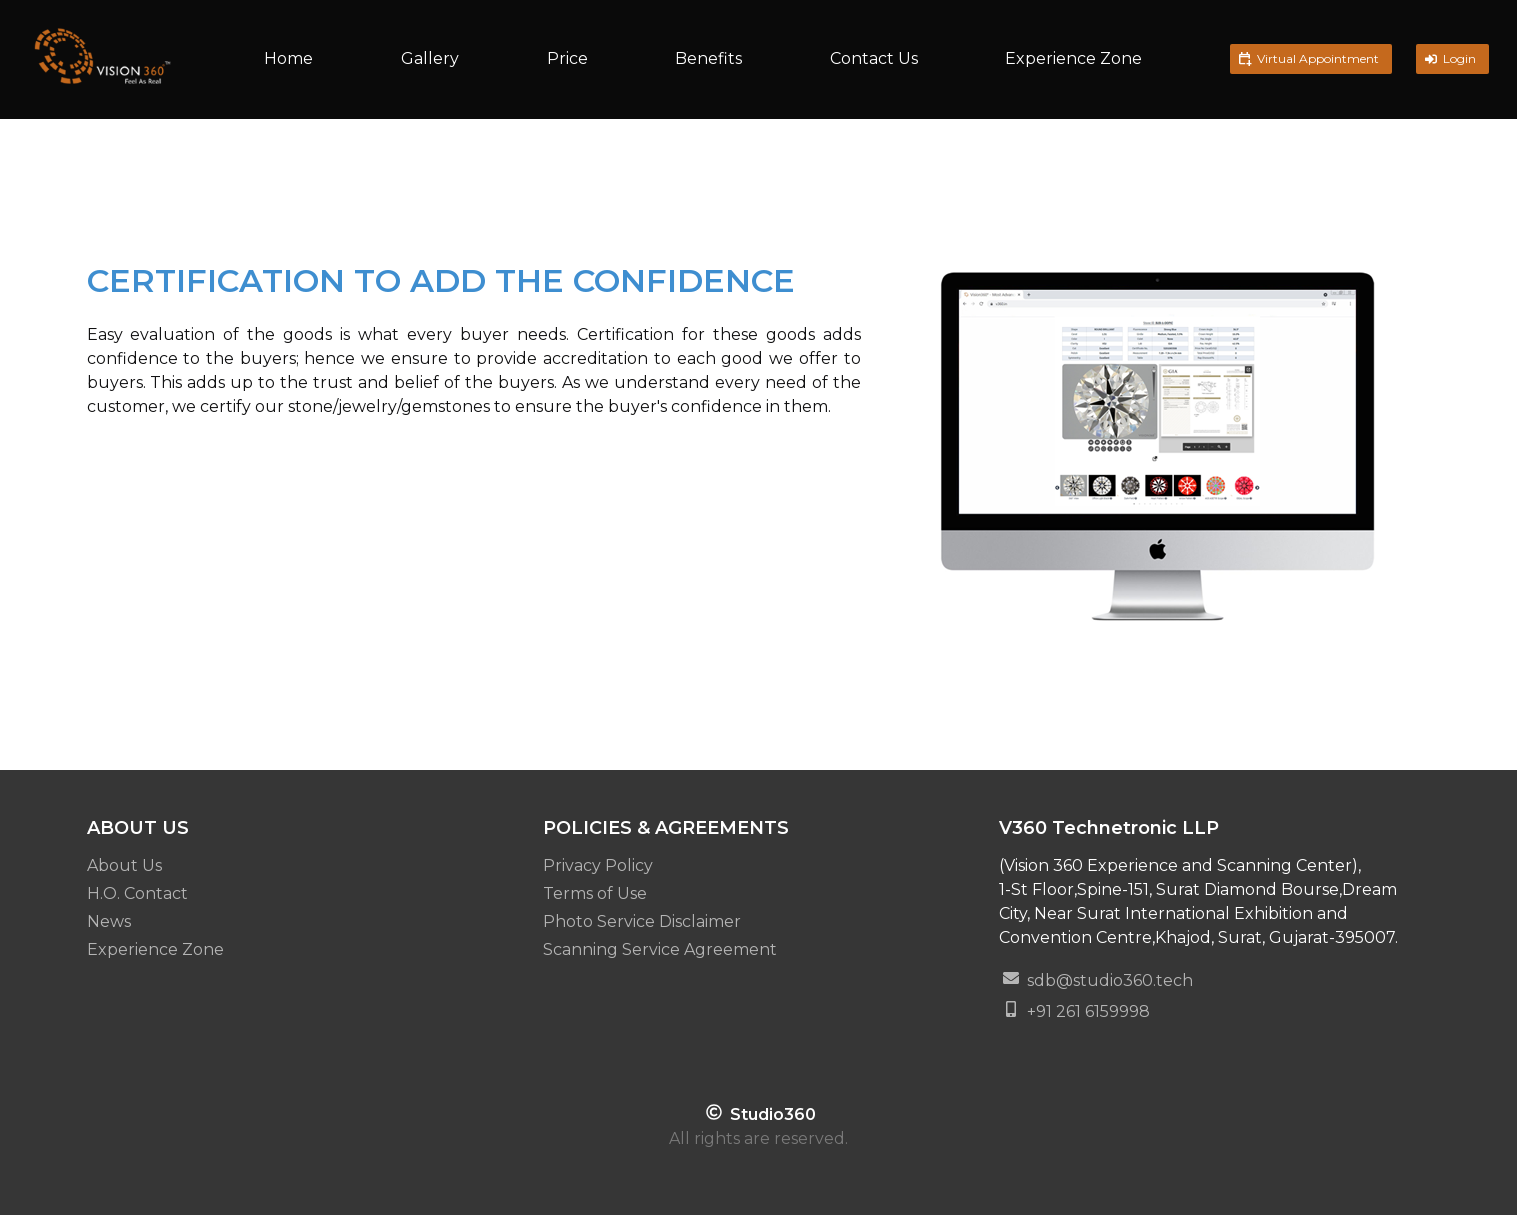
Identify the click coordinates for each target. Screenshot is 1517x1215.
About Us (124, 865)
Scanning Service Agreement (660, 949)
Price (567, 58)
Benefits (708, 58)
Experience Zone (1073, 58)
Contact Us (874, 58)
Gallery (430, 58)
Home (288, 58)
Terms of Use (595, 893)
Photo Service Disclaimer (642, 921)
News (109, 921)
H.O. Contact (137, 893)
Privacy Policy (598, 865)
